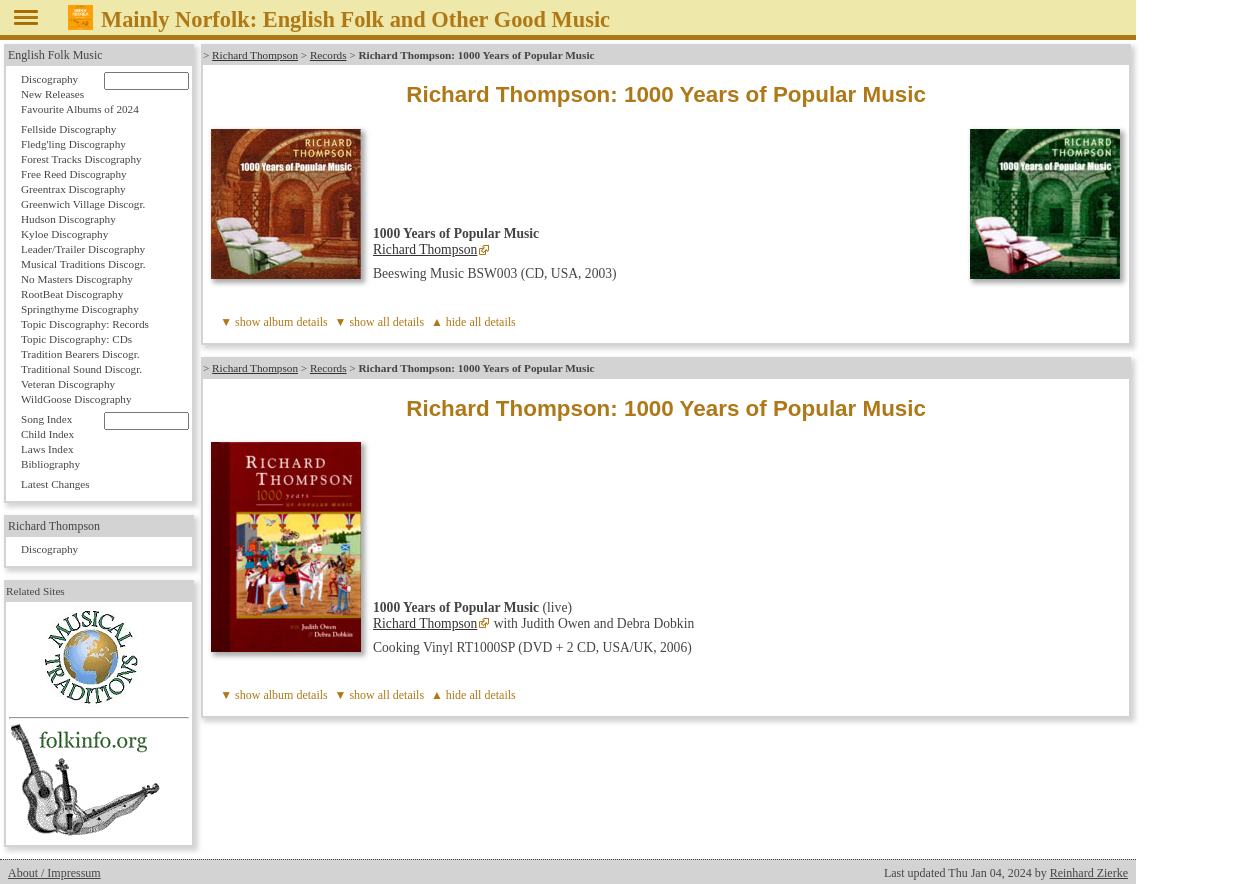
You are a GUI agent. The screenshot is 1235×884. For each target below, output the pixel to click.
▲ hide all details (473, 322)
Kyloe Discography (64, 234)
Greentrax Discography (73, 189)
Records (328, 55)
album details (295, 322)
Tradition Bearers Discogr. (80, 354)
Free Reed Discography (74, 174)
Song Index (46, 419)
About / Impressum (54, 873)
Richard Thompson (255, 55)
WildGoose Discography (76, 399)
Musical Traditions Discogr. (83, 264)
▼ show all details (380, 322)
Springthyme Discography (80, 309)
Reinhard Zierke (1089, 873)
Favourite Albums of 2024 (80, 109)
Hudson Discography (68, 219)
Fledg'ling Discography (73, 144)
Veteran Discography (68, 384)
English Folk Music (55, 55)
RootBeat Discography (72, 294)
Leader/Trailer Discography (83, 249)
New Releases (52, 94)
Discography (49, 79)
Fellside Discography (68, 129)
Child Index (47, 434)
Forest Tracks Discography (81, 159)
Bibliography (50, 464)
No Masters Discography (77, 279)
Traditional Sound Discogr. (81, 369)
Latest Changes (55, 484)
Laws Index (47, 449)
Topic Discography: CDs (76, 339)
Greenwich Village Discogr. (83, 204)
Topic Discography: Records (85, 324)
